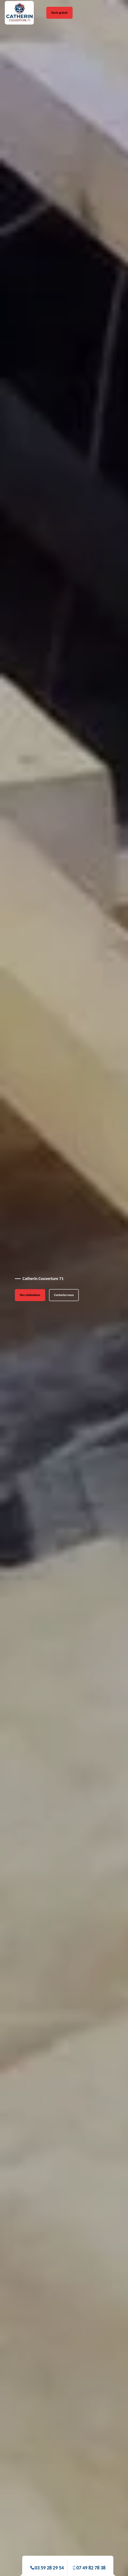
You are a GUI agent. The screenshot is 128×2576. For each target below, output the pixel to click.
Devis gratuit (59, 12)
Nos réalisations (30, 1295)
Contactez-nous (64, 1295)
